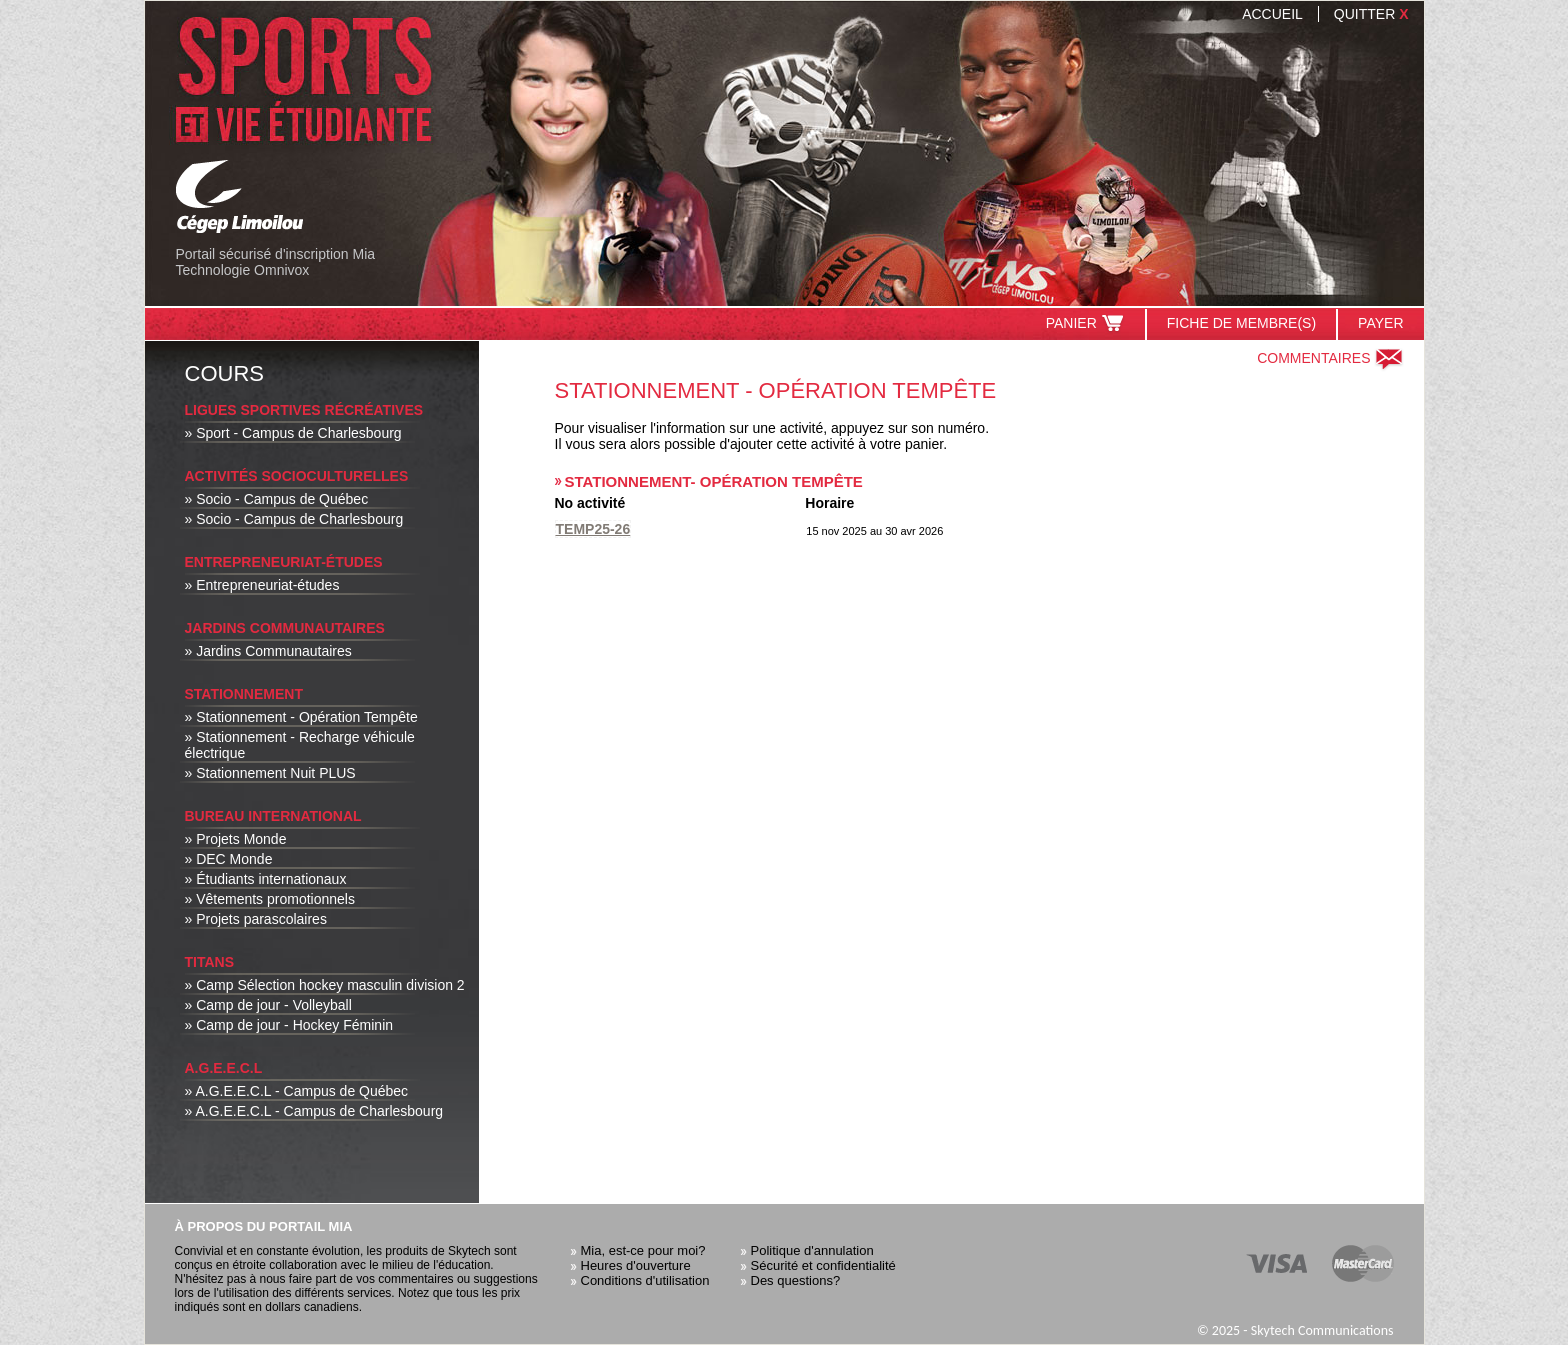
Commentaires (1330, 358)
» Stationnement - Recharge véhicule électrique (300, 745)
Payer (1380, 323)
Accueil (1272, 14)
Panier (1085, 323)
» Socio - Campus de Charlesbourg (294, 519)
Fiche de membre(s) (1241, 323)
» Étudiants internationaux (266, 879)
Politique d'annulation (812, 1250)
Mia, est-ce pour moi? (643, 1250)
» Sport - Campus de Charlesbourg (293, 433)
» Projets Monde (236, 839)
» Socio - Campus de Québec (277, 499)
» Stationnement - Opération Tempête (301, 717)
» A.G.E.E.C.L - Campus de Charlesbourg (314, 1111)
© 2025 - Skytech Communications (1295, 1330)
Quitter (1371, 14)
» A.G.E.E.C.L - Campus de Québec (297, 1091)
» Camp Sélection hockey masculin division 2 (325, 985)
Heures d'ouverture (636, 1265)
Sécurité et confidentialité (823, 1265)
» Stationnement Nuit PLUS (270, 773)
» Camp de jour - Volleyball (268, 1005)
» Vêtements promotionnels (270, 899)
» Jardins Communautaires (268, 651)
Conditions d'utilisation (645, 1280)
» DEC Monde (229, 859)
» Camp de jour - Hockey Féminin (289, 1025)
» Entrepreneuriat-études (262, 585)
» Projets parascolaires (256, 919)
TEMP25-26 (593, 529)
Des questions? (796, 1280)
